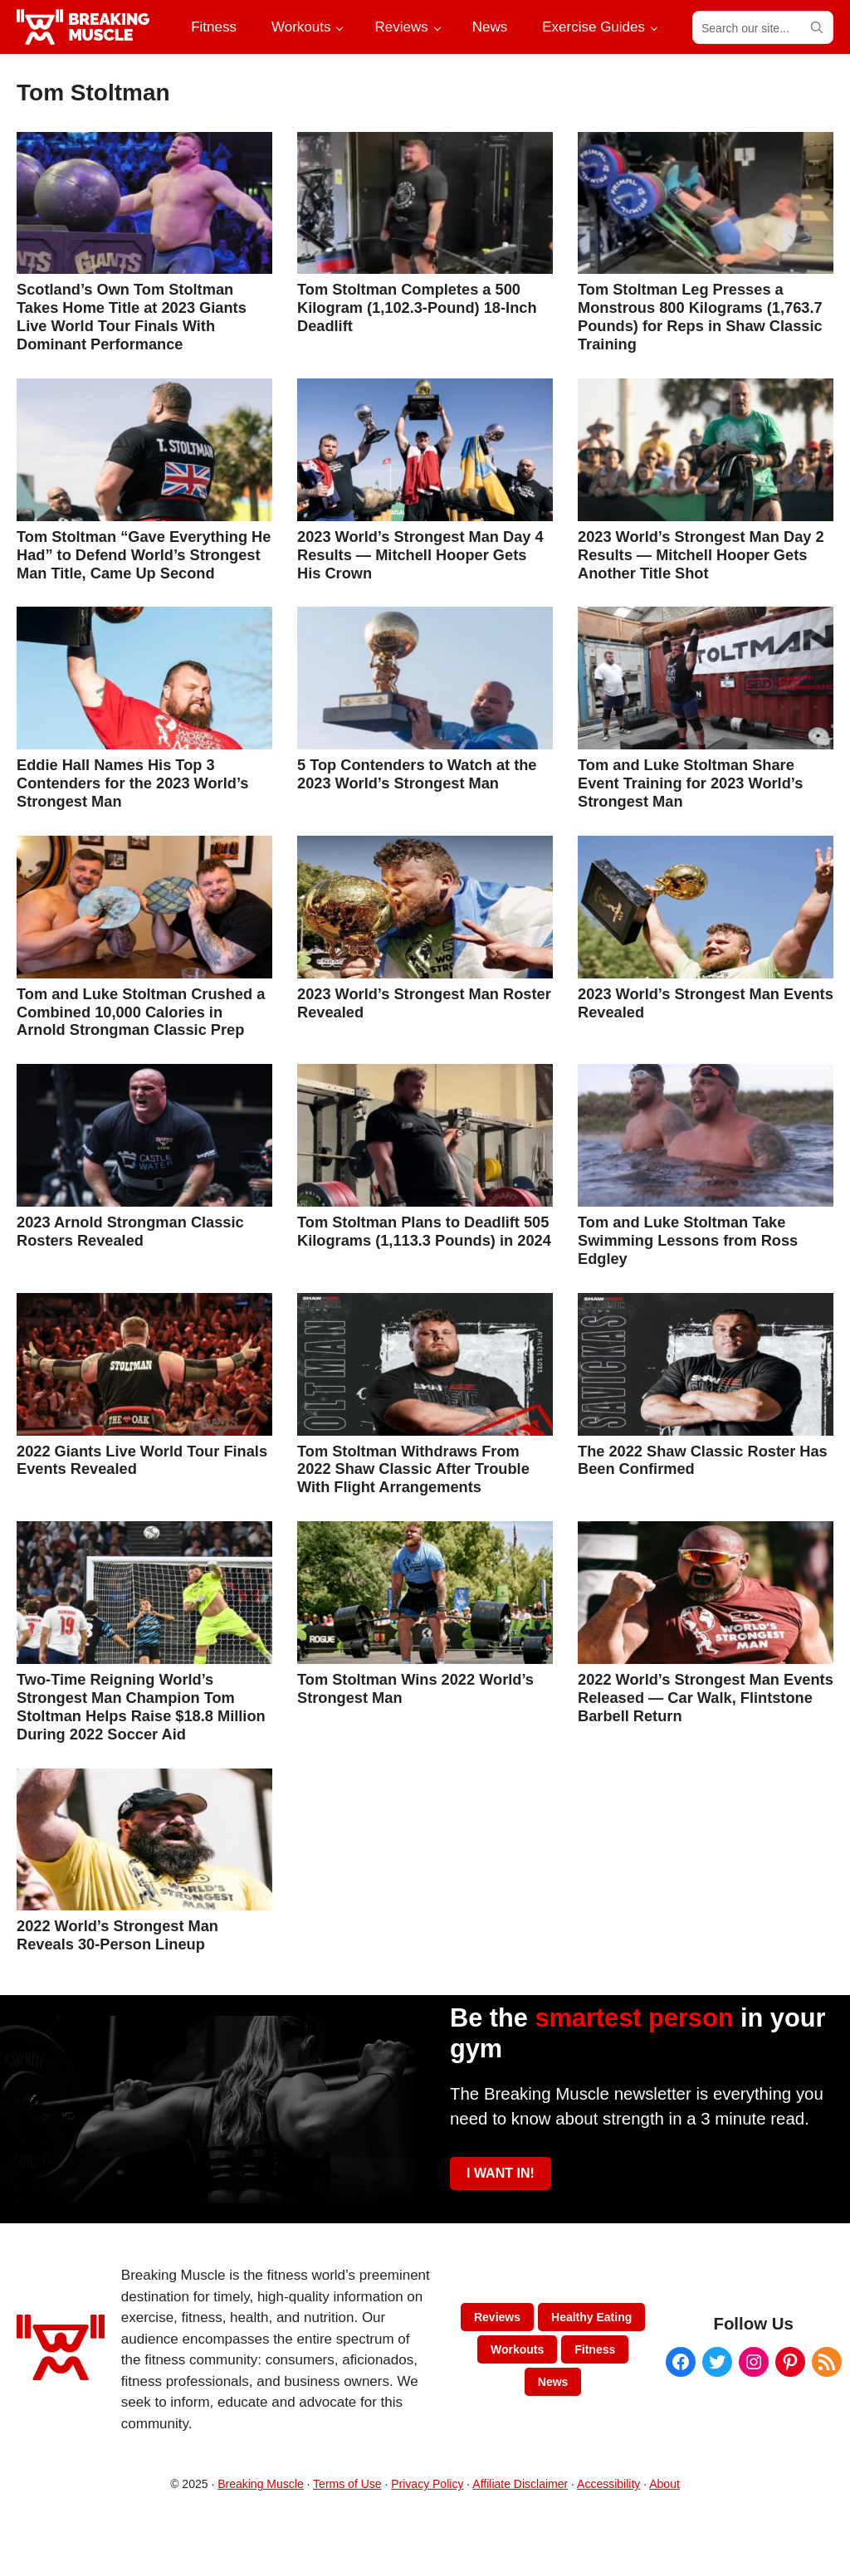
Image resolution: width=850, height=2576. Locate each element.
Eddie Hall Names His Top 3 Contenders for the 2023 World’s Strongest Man (132, 783)
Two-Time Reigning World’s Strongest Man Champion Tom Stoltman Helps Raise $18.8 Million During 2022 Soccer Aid (141, 1707)
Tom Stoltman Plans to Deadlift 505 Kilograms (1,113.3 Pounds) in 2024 (424, 1231)
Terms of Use (347, 2484)
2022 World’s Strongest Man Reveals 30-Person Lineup (117, 1935)
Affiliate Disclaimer (520, 2484)
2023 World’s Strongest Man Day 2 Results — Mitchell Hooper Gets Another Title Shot (701, 555)
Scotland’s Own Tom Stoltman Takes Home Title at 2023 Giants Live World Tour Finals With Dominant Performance (132, 317)
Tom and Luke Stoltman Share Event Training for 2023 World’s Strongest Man (690, 783)
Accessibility (608, 2484)
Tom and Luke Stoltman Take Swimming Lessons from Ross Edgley (688, 1240)
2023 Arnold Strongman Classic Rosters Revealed (130, 1231)
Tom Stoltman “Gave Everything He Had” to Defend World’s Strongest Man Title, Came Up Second (144, 555)
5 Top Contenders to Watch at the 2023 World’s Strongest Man (416, 774)
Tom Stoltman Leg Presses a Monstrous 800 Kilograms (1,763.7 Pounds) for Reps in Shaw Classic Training (700, 317)
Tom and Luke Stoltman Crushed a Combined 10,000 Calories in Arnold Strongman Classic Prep (141, 1012)
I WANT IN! (501, 2173)
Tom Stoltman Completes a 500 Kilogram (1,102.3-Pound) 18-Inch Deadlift (417, 307)
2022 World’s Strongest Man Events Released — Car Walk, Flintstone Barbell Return (705, 1698)
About (664, 2484)
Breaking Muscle (260, 2484)
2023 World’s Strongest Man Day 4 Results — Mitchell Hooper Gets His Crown (420, 555)
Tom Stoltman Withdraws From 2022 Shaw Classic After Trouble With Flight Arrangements (413, 1469)
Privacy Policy (427, 2484)
